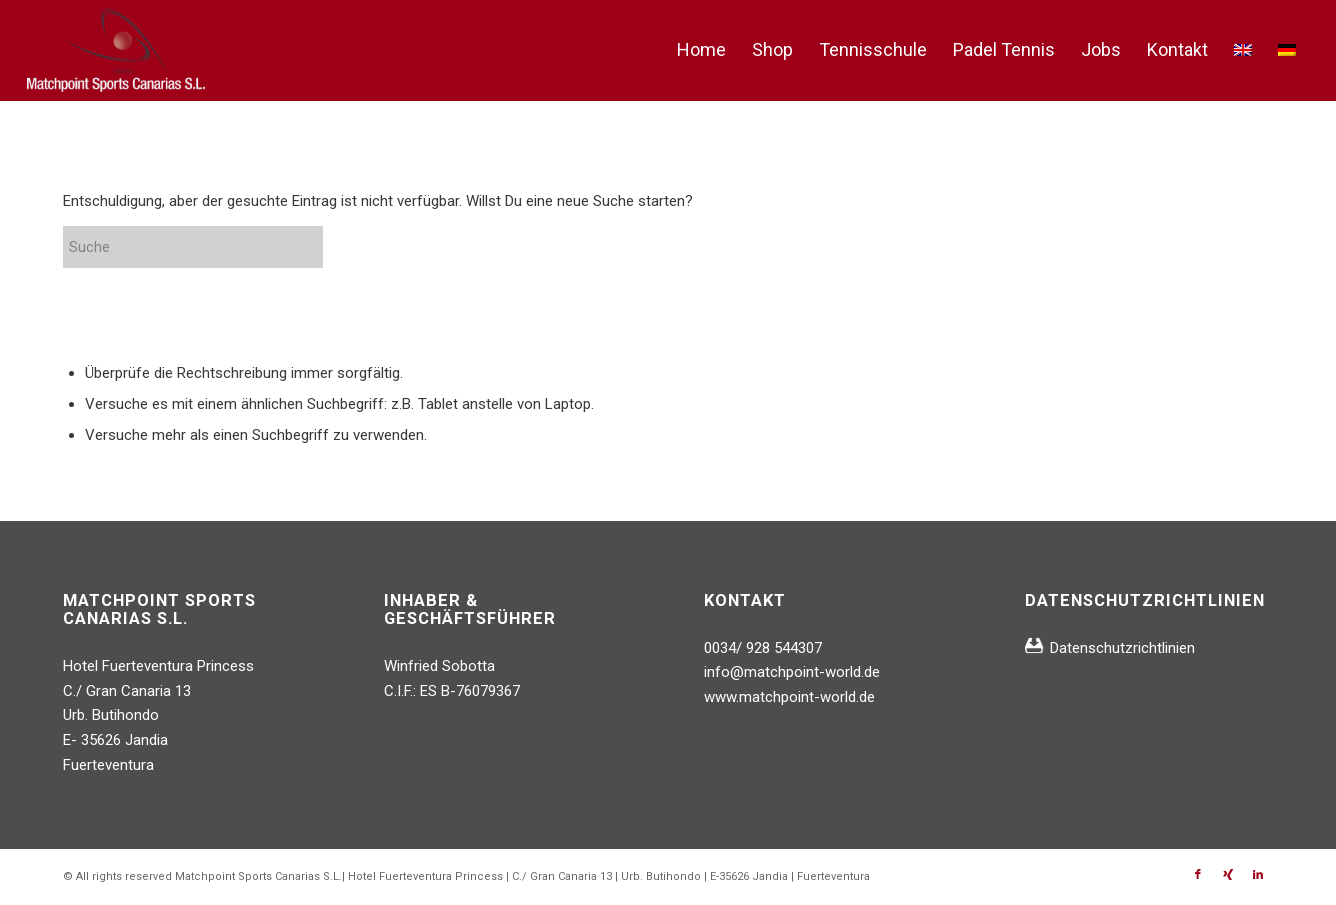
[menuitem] (701, 50)
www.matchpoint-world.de (789, 697)
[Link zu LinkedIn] (1258, 875)
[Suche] (213, 247)
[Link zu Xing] (1228, 875)
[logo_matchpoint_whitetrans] (116, 50)
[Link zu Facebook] (1198, 875)
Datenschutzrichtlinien (1122, 648)
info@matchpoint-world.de (792, 672)
